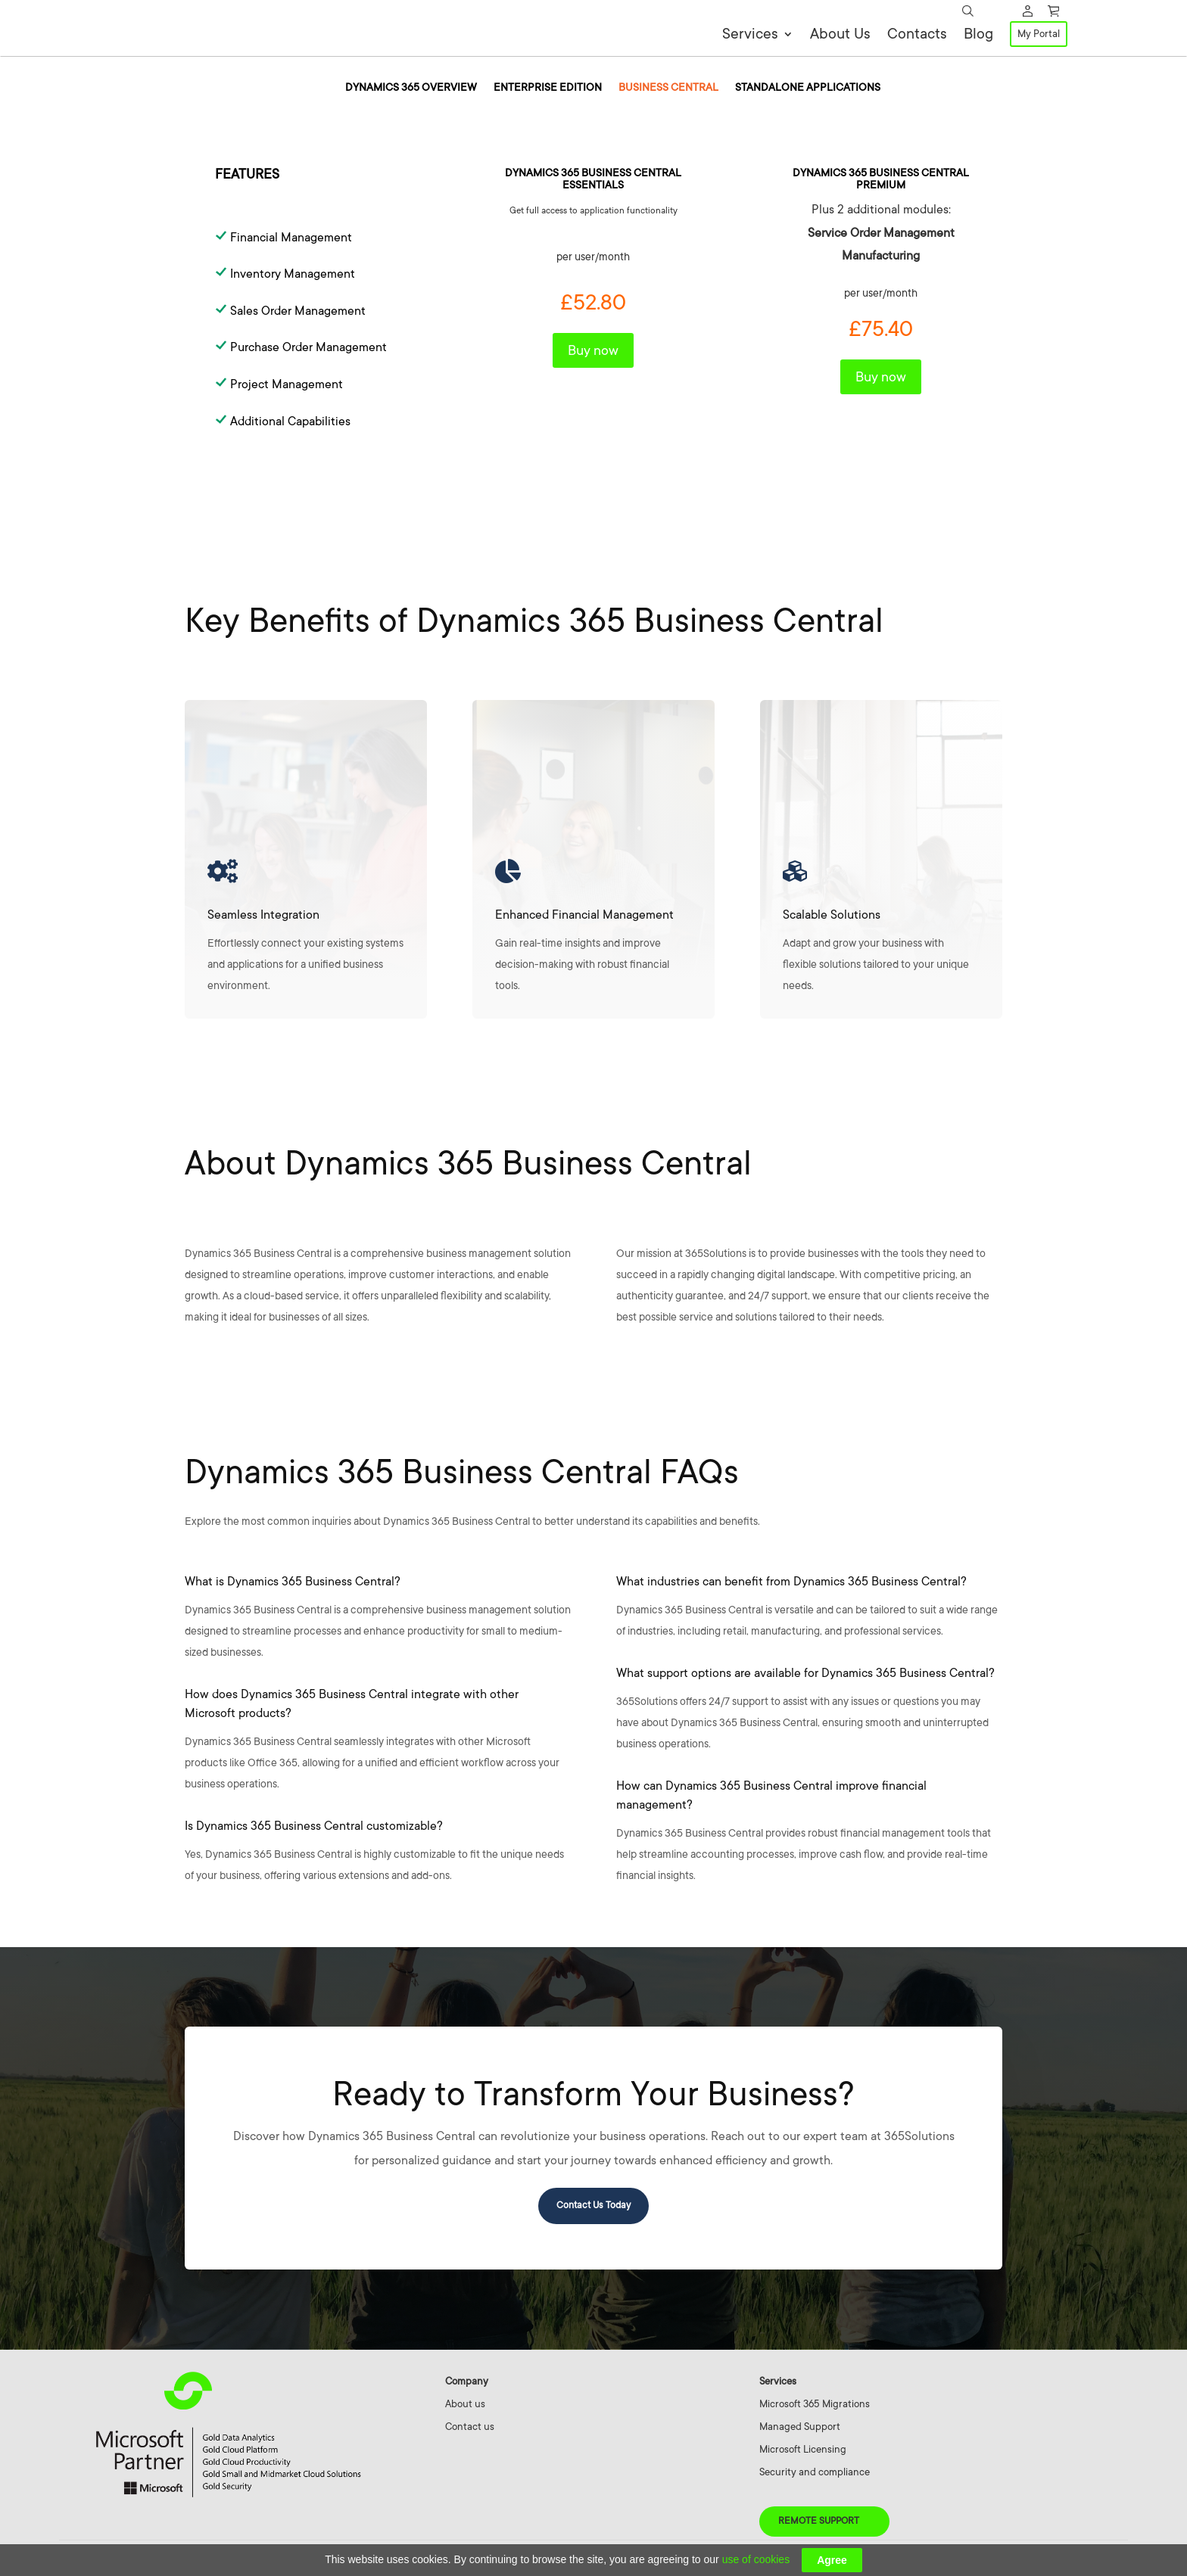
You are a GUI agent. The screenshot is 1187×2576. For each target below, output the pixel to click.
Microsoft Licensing (802, 2453)
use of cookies (756, 2559)
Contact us (469, 2430)
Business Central (668, 91)
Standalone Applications (807, 91)
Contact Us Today (593, 2209)
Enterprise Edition (548, 91)
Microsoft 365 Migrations (814, 2407)
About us (465, 2407)
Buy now (593, 354)
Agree (832, 2560)
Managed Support (799, 2430)
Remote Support (818, 2524)
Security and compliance (814, 2475)
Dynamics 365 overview (411, 91)
